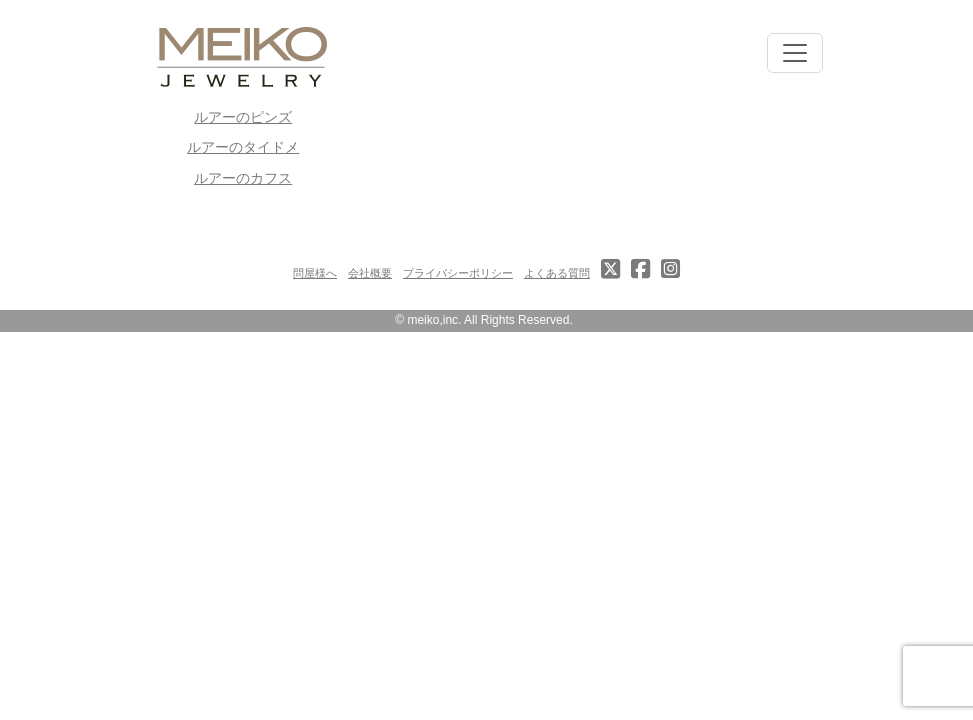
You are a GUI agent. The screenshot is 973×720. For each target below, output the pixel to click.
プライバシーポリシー (458, 273)
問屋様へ (315, 273)
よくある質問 (557, 273)
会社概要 (370, 273)
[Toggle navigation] (795, 53)
